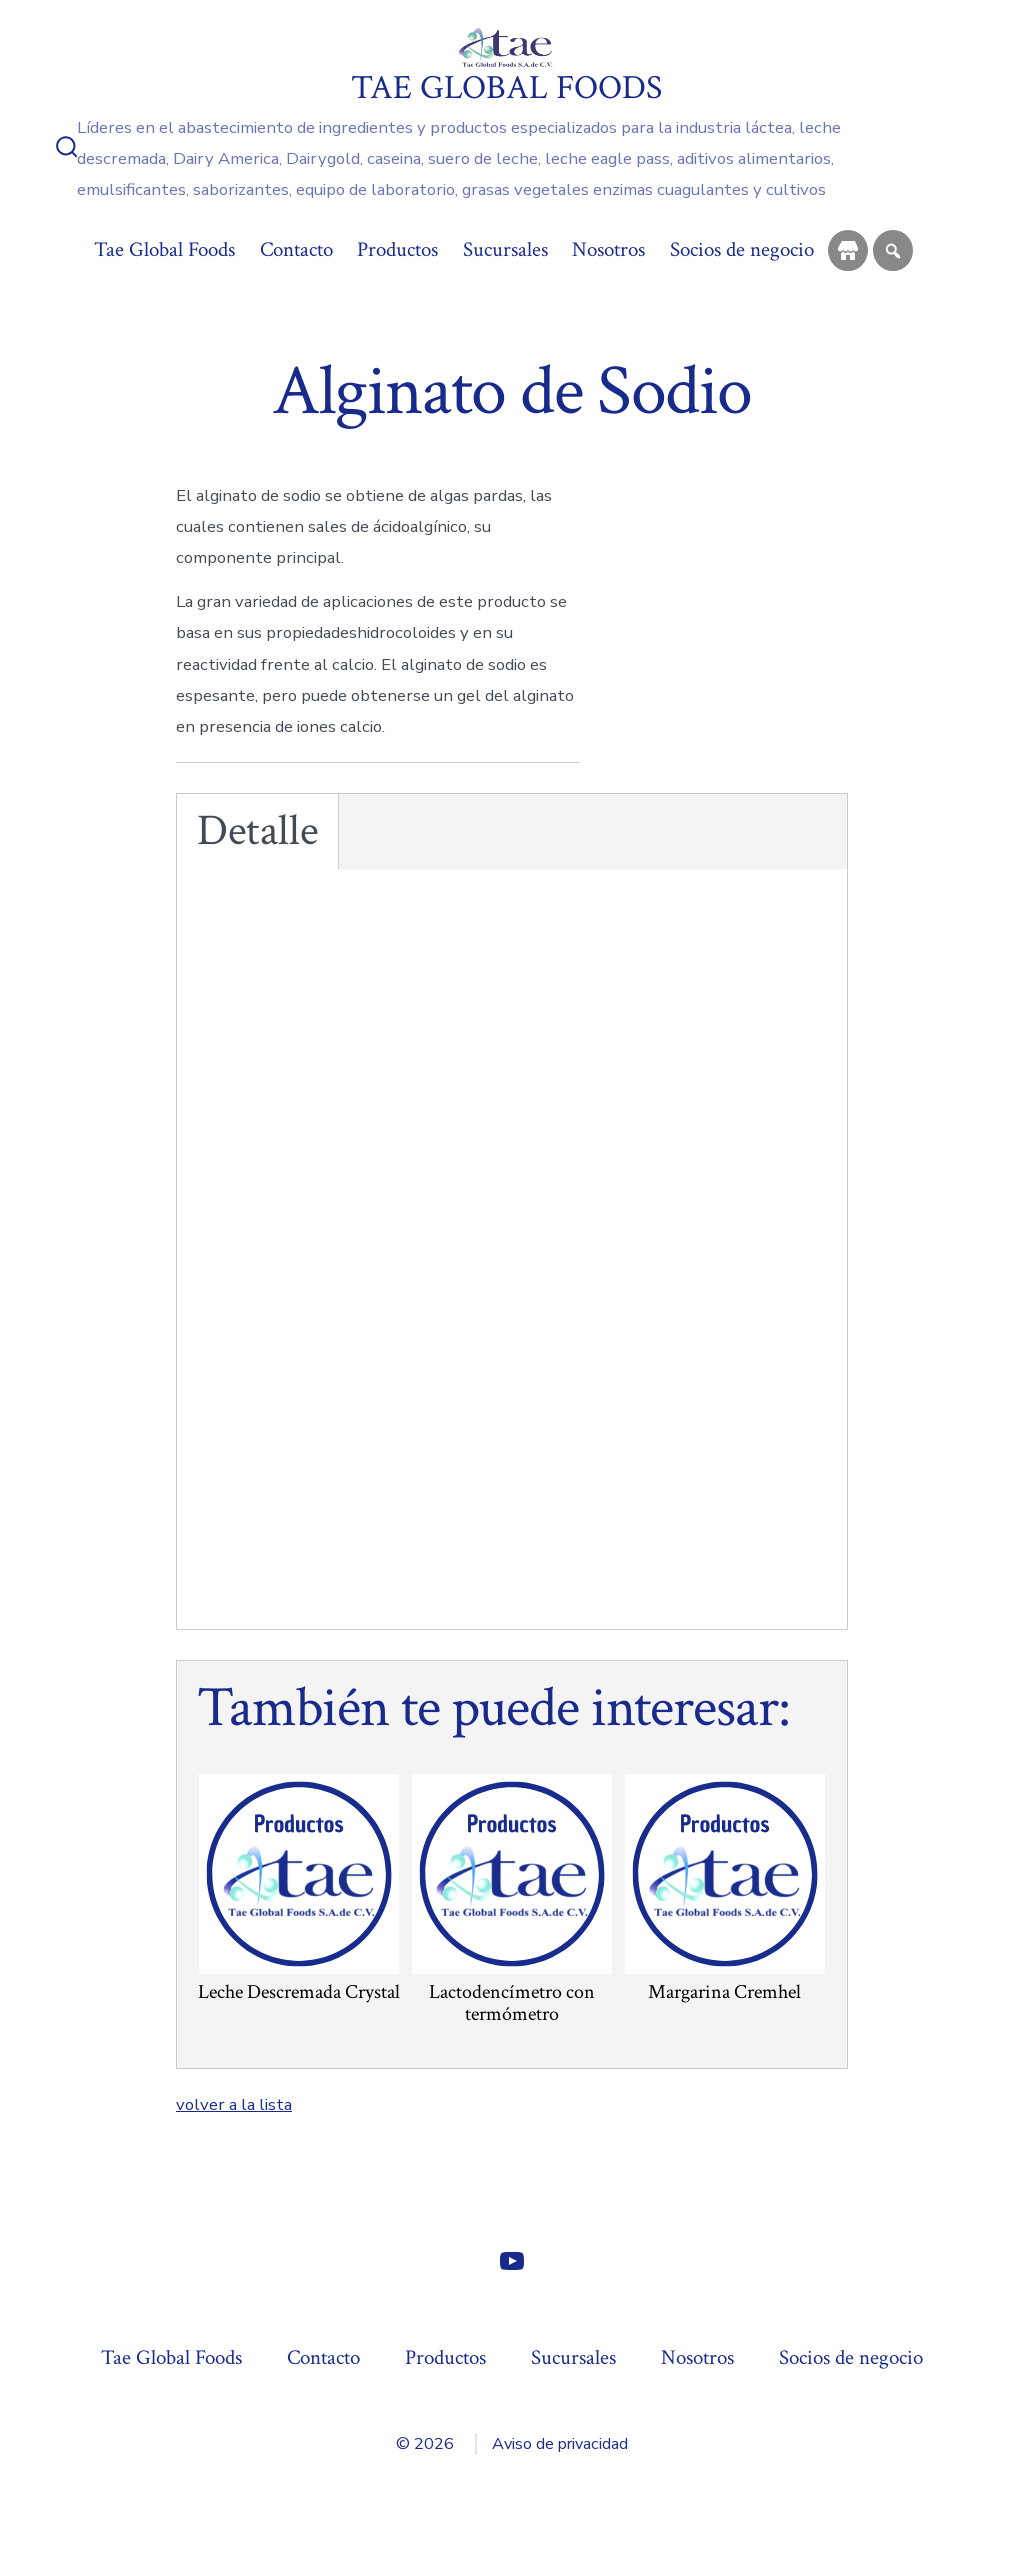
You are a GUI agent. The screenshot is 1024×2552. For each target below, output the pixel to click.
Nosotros (608, 249)
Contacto (296, 249)
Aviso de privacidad (560, 2444)
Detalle (257, 831)
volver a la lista (234, 2104)
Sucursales (505, 249)
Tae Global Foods (164, 249)
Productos (397, 249)
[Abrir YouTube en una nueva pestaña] (512, 2261)
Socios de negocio (742, 249)
